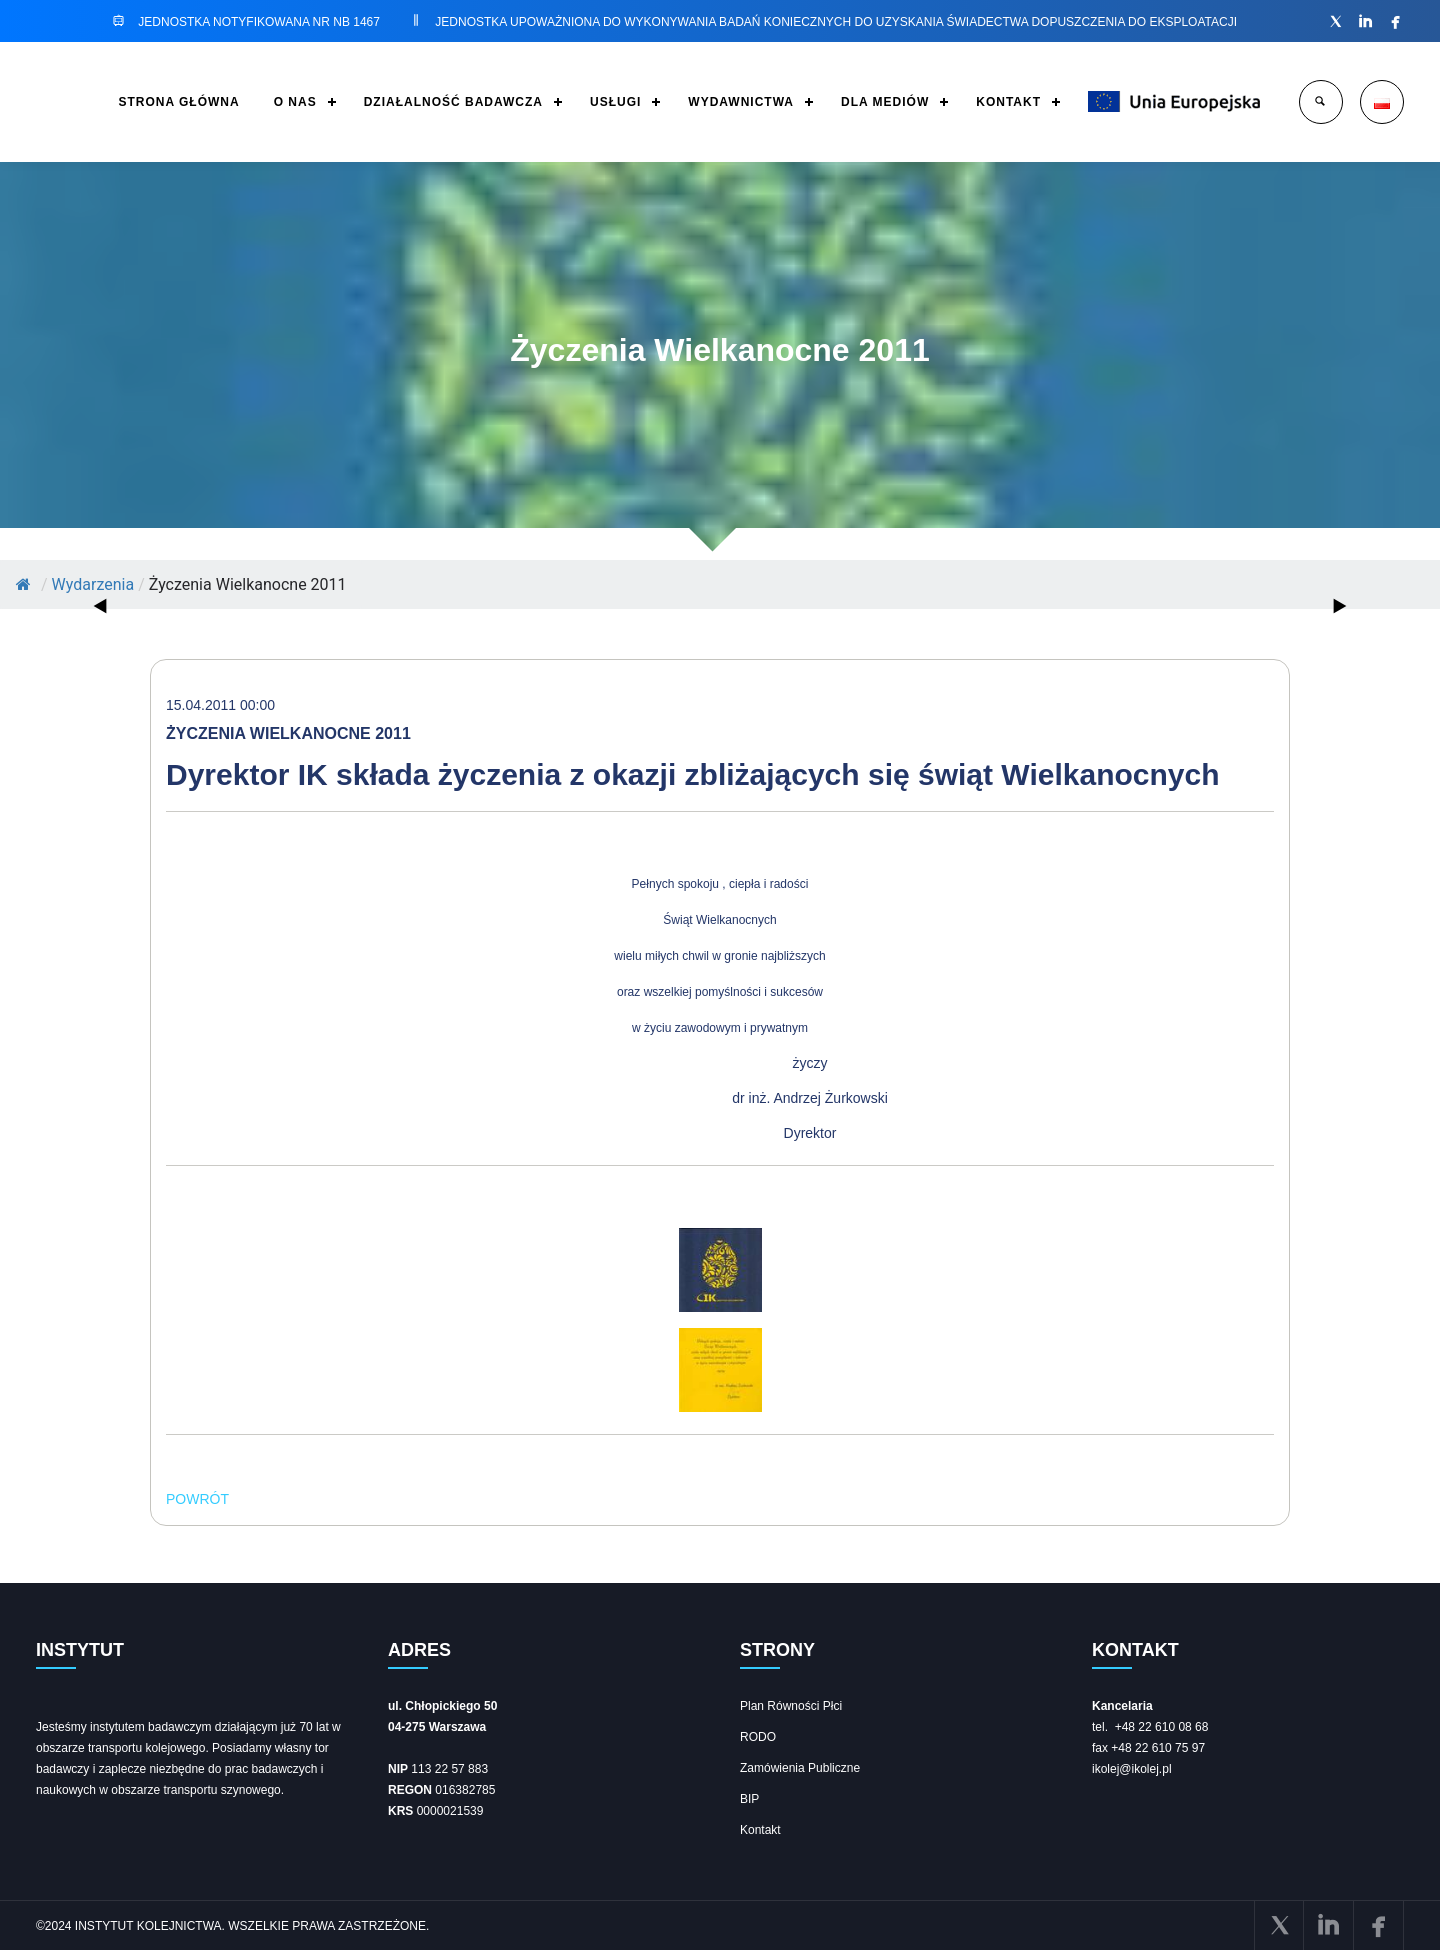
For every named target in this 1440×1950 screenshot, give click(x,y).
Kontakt (760, 1830)
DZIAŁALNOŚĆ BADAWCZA (453, 102)
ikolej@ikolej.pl (1132, 1769)
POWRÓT (197, 1499)
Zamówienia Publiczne (800, 1768)
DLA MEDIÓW (885, 102)
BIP (749, 1799)
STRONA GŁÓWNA (178, 102)
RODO (758, 1737)
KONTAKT (1008, 102)
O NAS (295, 102)
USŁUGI (615, 102)
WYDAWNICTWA (741, 102)
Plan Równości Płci (791, 1706)
